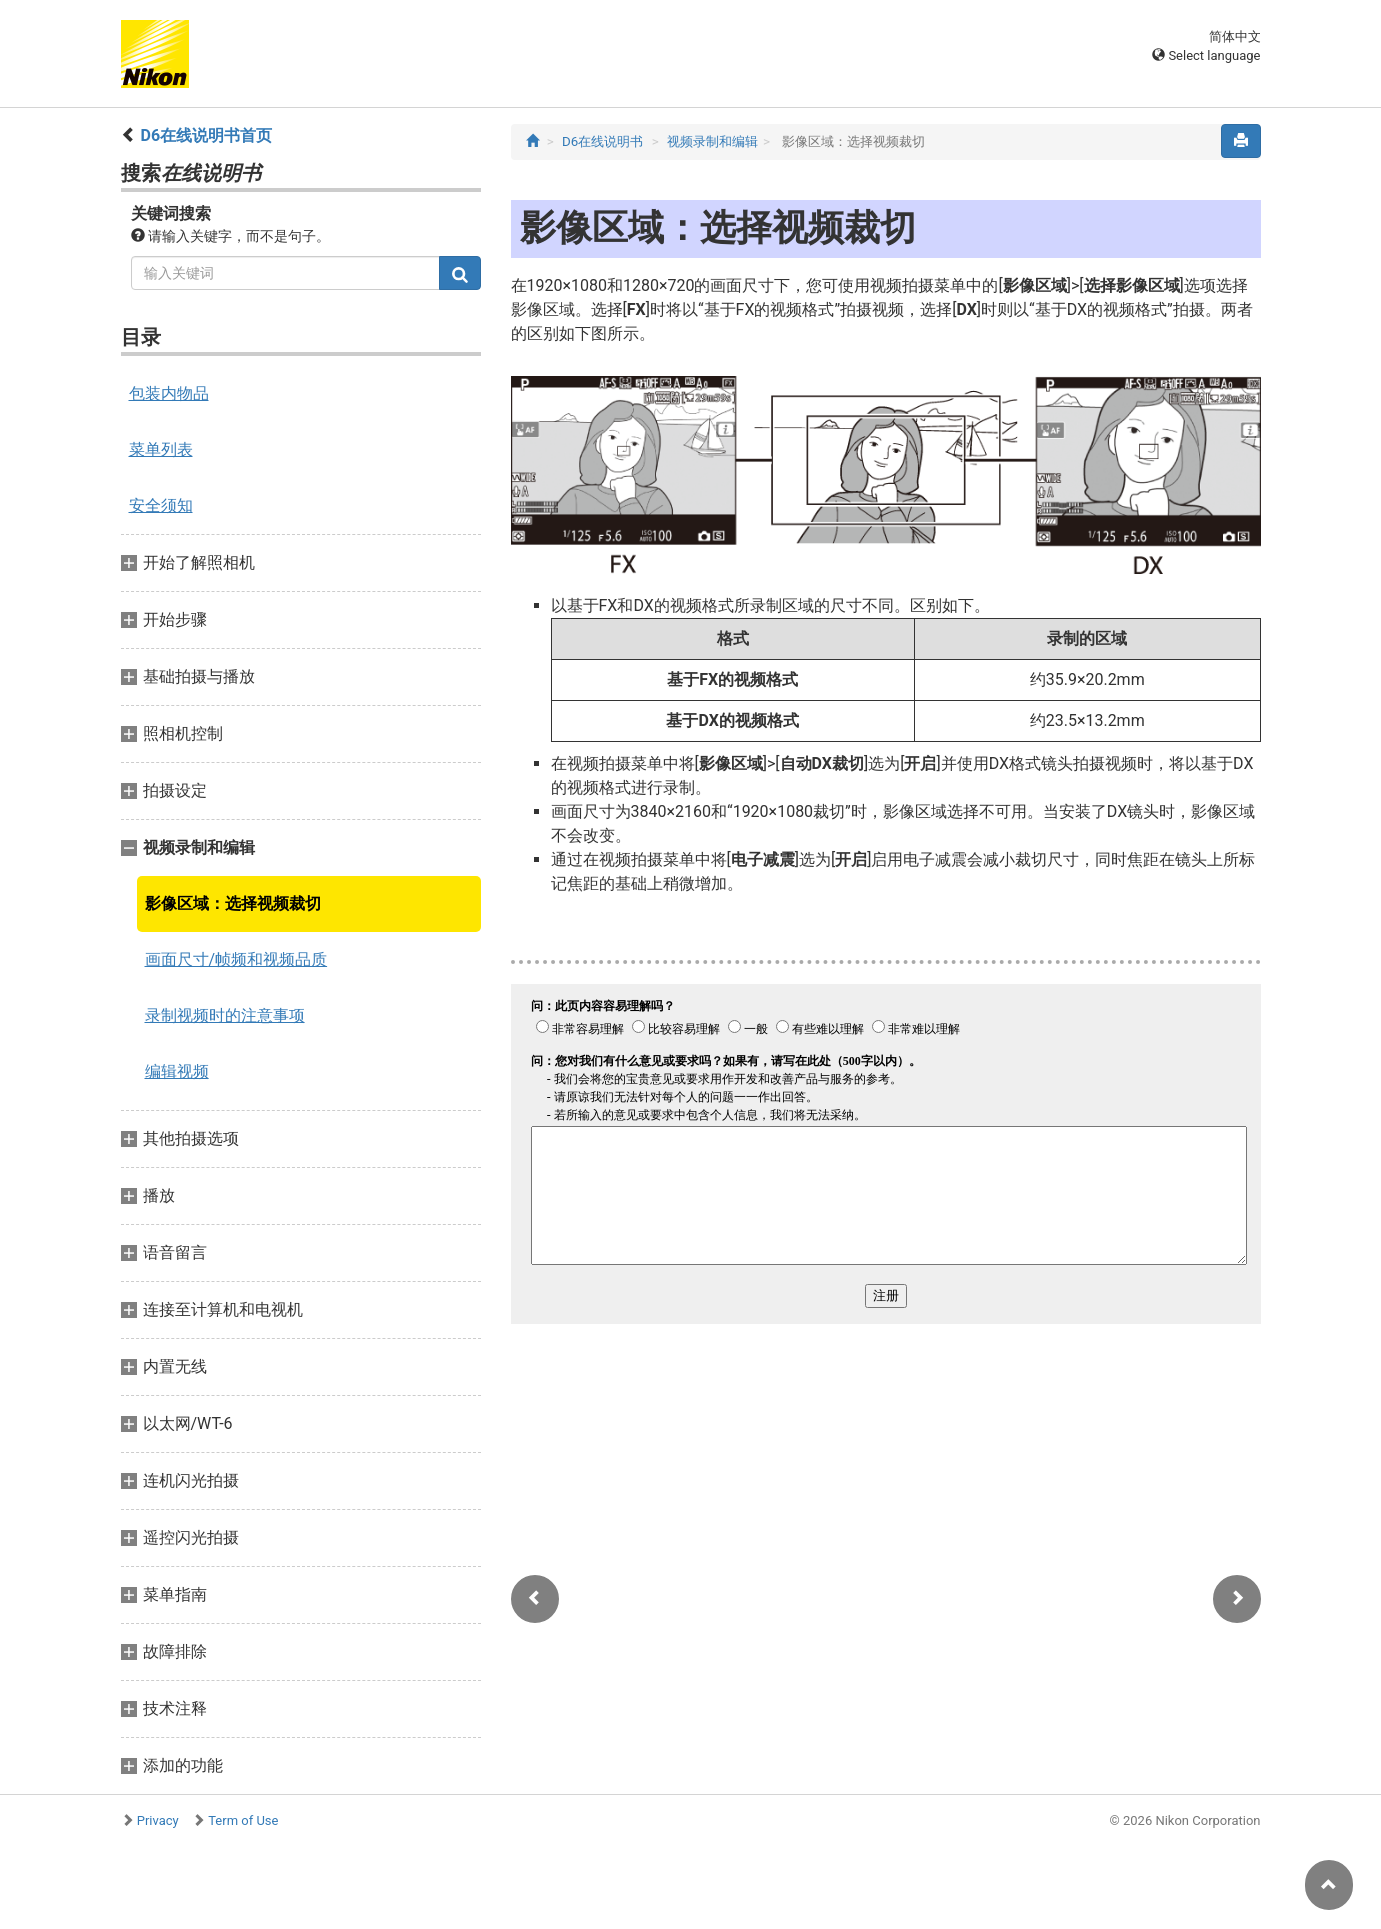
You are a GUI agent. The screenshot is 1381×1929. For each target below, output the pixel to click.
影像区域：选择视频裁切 (233, 903)
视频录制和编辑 (712, 141)
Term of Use (243, 1820)
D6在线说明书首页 (206, 135)
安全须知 (161, 505)
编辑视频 (177, 1071)
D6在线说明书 (602, 141)
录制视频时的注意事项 (225, 1015)
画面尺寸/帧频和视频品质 (236, 959)
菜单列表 (161, 449)
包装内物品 (169, 393)
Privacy (158, 1820)
